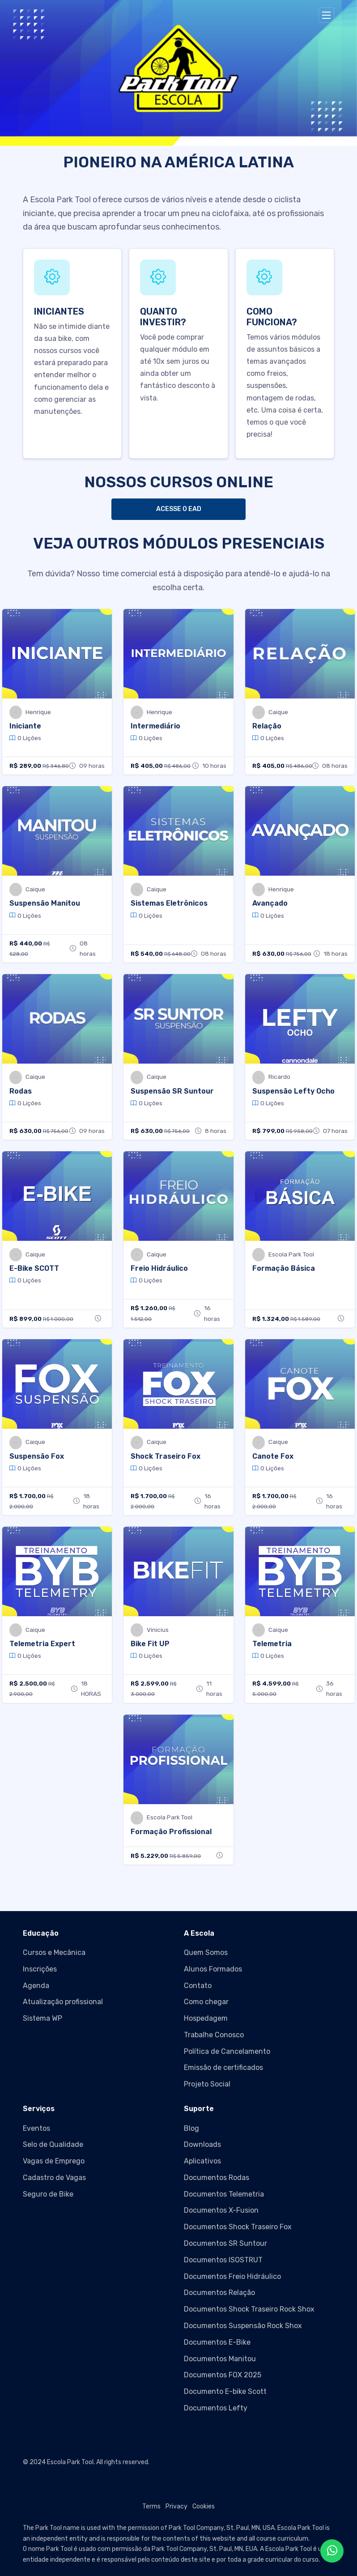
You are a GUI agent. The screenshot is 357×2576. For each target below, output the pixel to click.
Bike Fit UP (150, 1643)
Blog (191, 2128)
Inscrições (40, 1969)
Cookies (203, 2506)
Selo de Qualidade (53, 2144)
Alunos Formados (213, 1969)
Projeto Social (207, 2084)
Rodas (20, 1091)
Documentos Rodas (216, 2177)
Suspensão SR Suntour (172, 1091)
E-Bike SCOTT (34, 1268)
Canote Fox (272, 1456)
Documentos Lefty (215, 2408)
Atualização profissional (63, 2001)
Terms (151, 2506)
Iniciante (25, 726)
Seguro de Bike (48, 2194)
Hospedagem (206, 2018)
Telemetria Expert (42, 1643)
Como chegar (206, 2001)
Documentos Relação (219, 2292)
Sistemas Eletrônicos (169, 903)
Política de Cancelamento (227, 2051)
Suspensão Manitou (44, 903)
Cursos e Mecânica (54, 1952)
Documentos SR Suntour (225, 2243)
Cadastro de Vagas (54, 2177)
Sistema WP (42, 2018)
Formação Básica (283, 1268)
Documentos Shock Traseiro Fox (238, 2227)
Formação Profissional (171, 1831)
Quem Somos (206, 1952)
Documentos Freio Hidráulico (232, 2276)
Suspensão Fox (36, 1456)
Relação (266, 726)
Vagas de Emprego (54, 2161)
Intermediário (155, 726)
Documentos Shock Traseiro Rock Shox (249, 2309)
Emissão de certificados (223, 2067)
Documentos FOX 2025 (222, 2375)
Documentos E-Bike (217, 2342)
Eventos (36, 2128)
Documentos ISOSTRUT (223, 2260)
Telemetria (272, 1643)
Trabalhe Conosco (214, 2035)
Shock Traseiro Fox (165, 1456)
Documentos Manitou (220, 2359)
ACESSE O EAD (178, 509)
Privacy (176, 2506)
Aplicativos (202, 2161)
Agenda (36, 1985)
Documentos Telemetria (224, 2194)
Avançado (270, 903)
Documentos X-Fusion (221, 2210)
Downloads (202, 2144)
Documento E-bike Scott (225, 2391)
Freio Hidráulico (159, 1268)
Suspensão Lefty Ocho (293, 1091)
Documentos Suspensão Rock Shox (243, 2325)
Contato (198, 1985)
